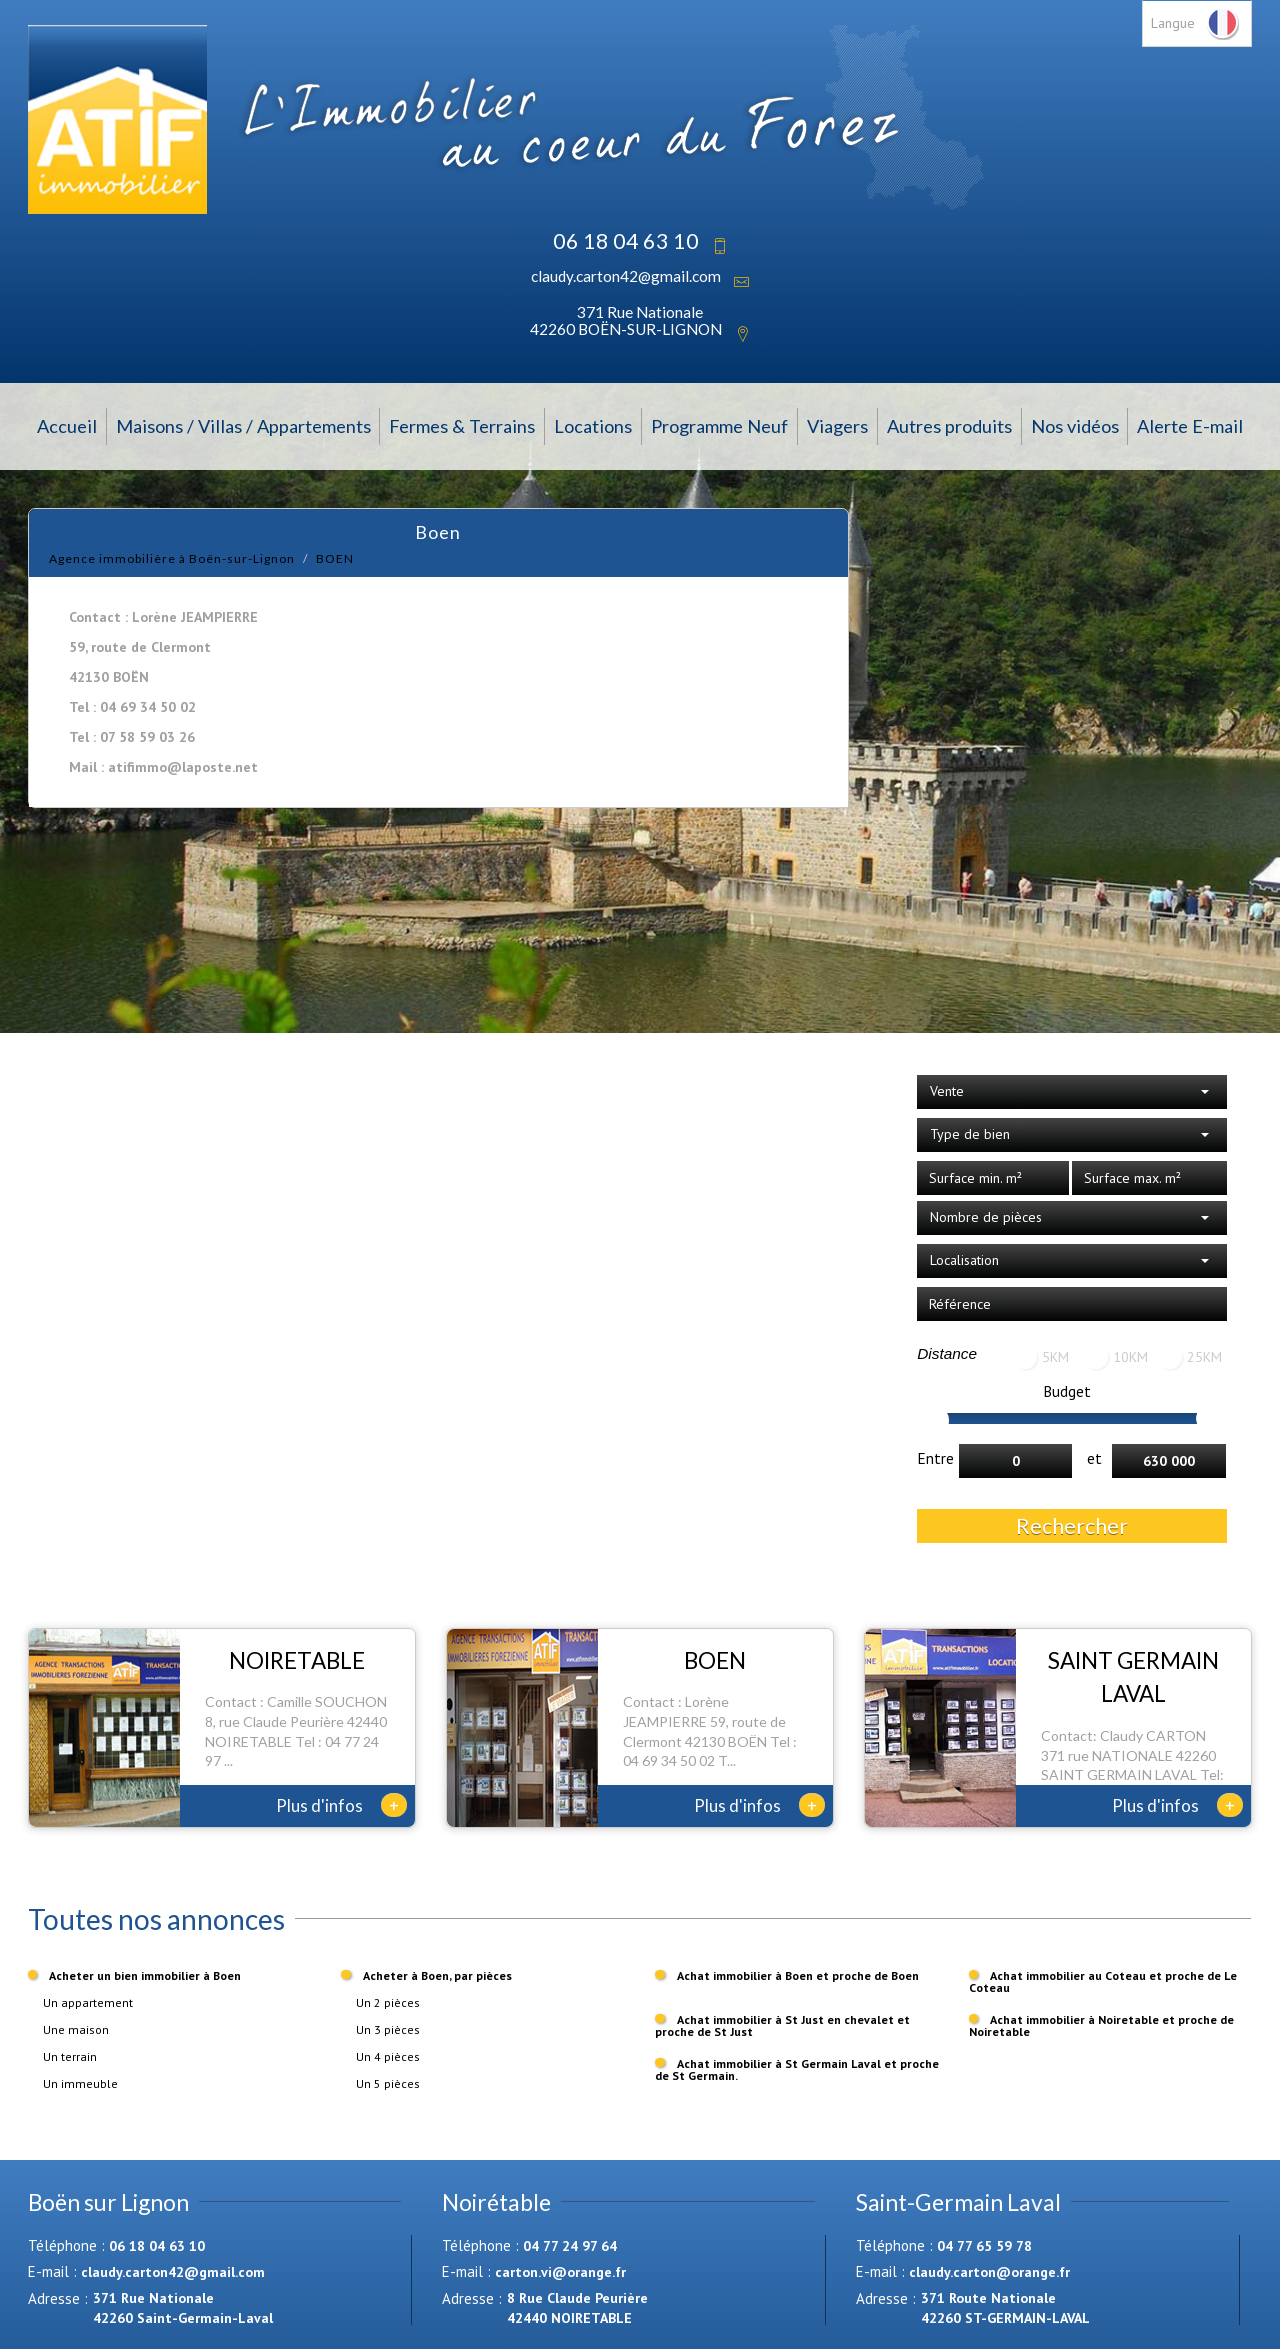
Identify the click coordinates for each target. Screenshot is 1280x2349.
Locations (593, 426)
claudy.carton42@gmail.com (626, 276)
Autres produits (949, 426)
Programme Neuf (719, 426)
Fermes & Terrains (462, 426)
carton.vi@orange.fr (560, 2272)
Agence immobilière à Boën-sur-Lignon (172, 558)
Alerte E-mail (1190, 426)
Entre (935, 1458)
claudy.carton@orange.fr (989, 2272)
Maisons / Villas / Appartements (243, 426)
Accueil (67, 426)
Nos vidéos (1075, 426)
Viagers (837, 426)
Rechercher (1072, 1525)
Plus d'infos (341, 1805)
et (1094, 1458)
